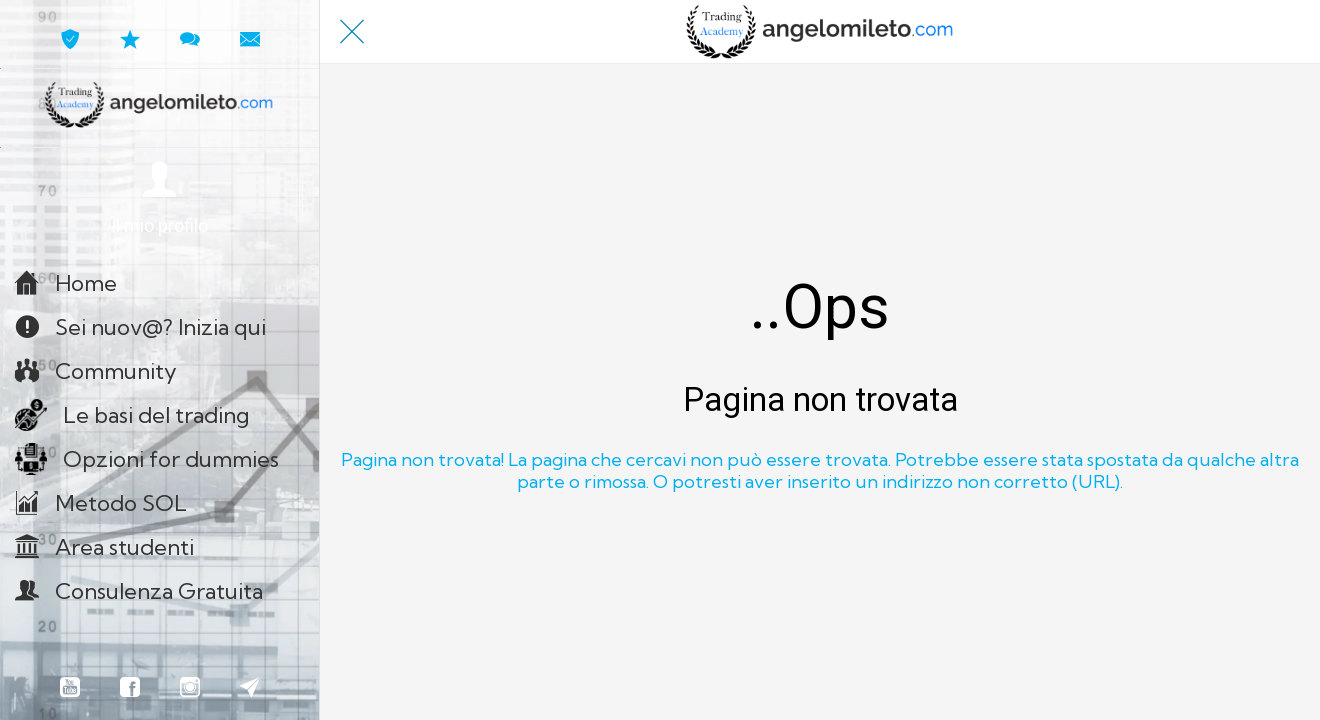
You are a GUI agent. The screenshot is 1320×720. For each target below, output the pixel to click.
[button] (159, 199)
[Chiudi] (352, 32)
